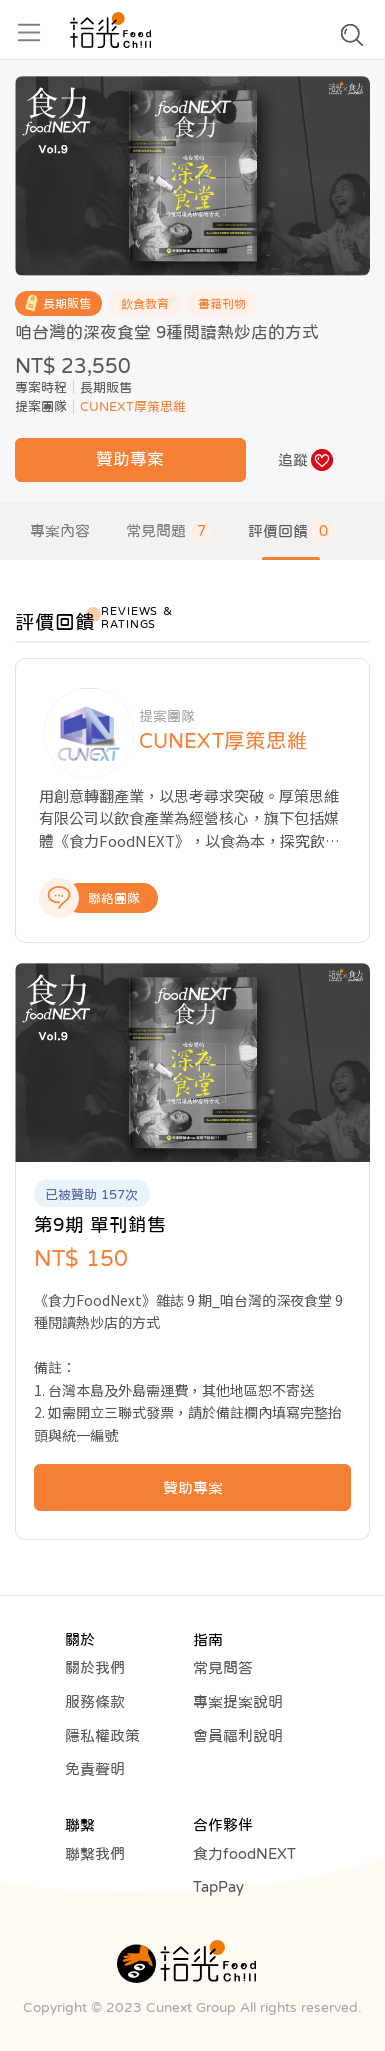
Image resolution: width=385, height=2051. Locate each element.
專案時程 (41, 387)
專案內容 (60, 530)
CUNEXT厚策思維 (133, 406)
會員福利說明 (238, 1735)
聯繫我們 (95, 1853)
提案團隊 (41, 406)
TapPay (218, 1886)
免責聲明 (95, 1768)
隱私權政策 (102, 1735)
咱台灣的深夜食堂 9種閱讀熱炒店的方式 (167, 332)
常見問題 (169, 532)
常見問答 (223, 1667)
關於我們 (95, 1667)
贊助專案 (130, 459)
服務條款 (95, 1701)
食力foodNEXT (244, 1853)
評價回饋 (291, 532)
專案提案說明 (238, 1701)
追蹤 (293, 459)
